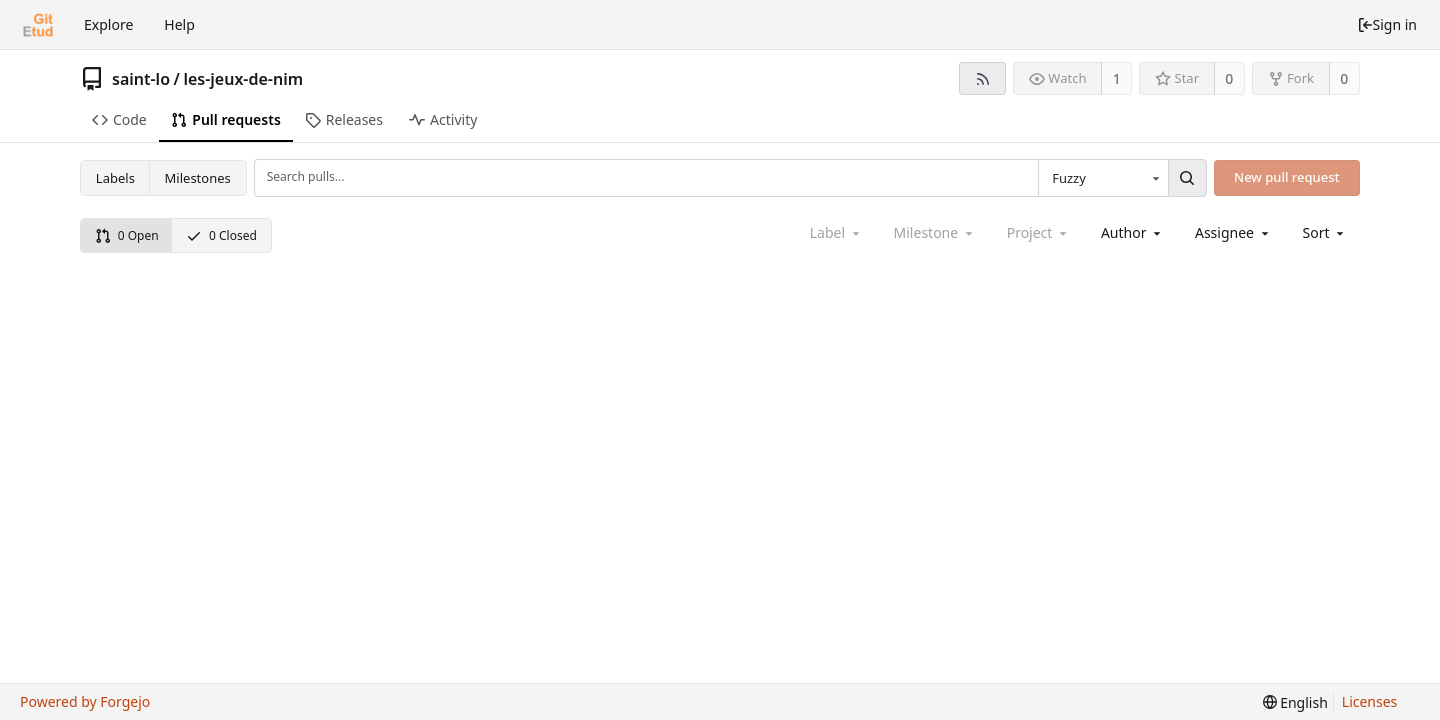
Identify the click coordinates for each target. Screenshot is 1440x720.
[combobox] (1103, 178)
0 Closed (221, 235)
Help (179, 24)
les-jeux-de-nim (243, 79)
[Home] (38, 25)
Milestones (198, 178)
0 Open (127, 235)
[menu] (1325, 232)
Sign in (1387, 24)
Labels (115, 178)
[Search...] (1187, 178)
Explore (108, 24)
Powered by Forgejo (85, 701)
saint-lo (141, 79)
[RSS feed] (982, 78)
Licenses (1370, 701)
